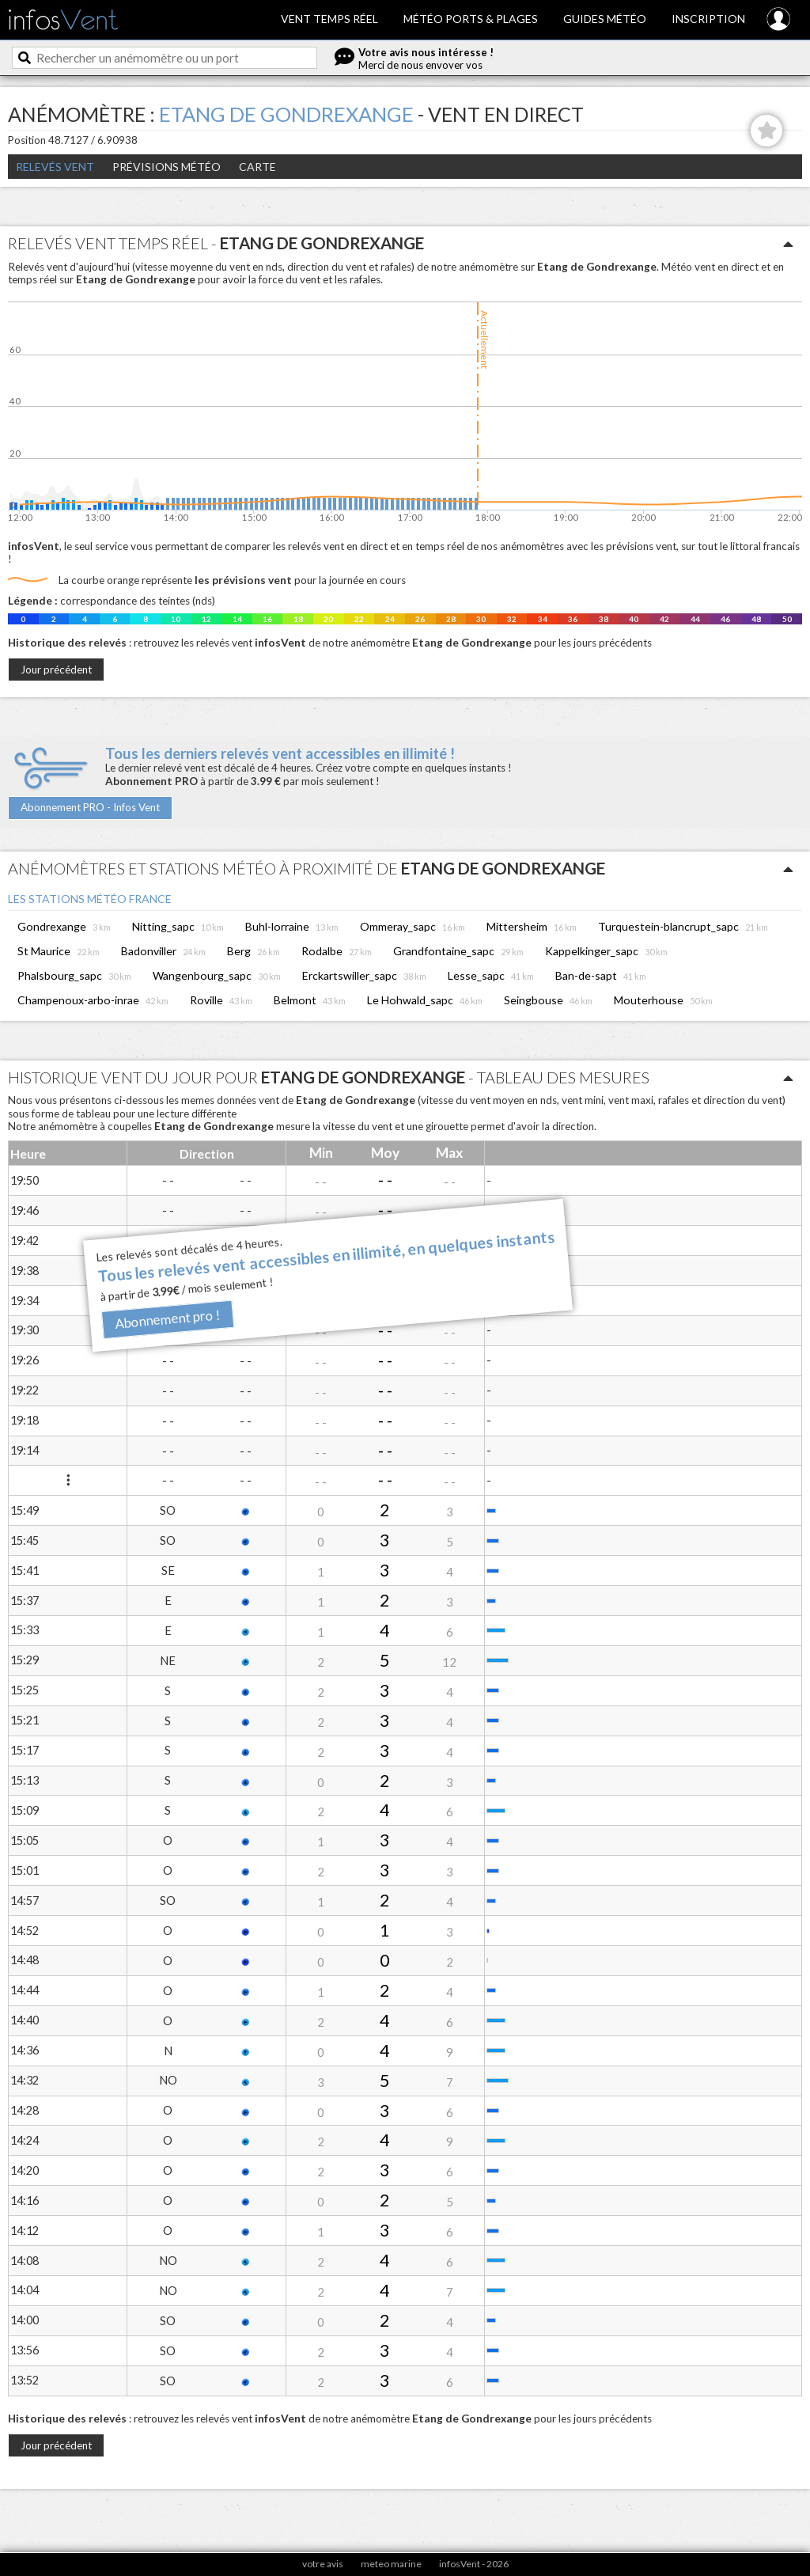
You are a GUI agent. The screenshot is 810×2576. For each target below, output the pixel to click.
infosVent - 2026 (474, 2564)
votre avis (322, 2564)
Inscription (708, 18)
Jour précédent (56, 669)
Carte (257, 166)
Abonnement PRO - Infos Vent (90, 807)
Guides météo (604, 18)
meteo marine (391, 2564)
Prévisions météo (166, 166)
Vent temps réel (329, 18)
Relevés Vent (55, 166)
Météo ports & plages (470, 18)
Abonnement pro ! (168, 1320)
